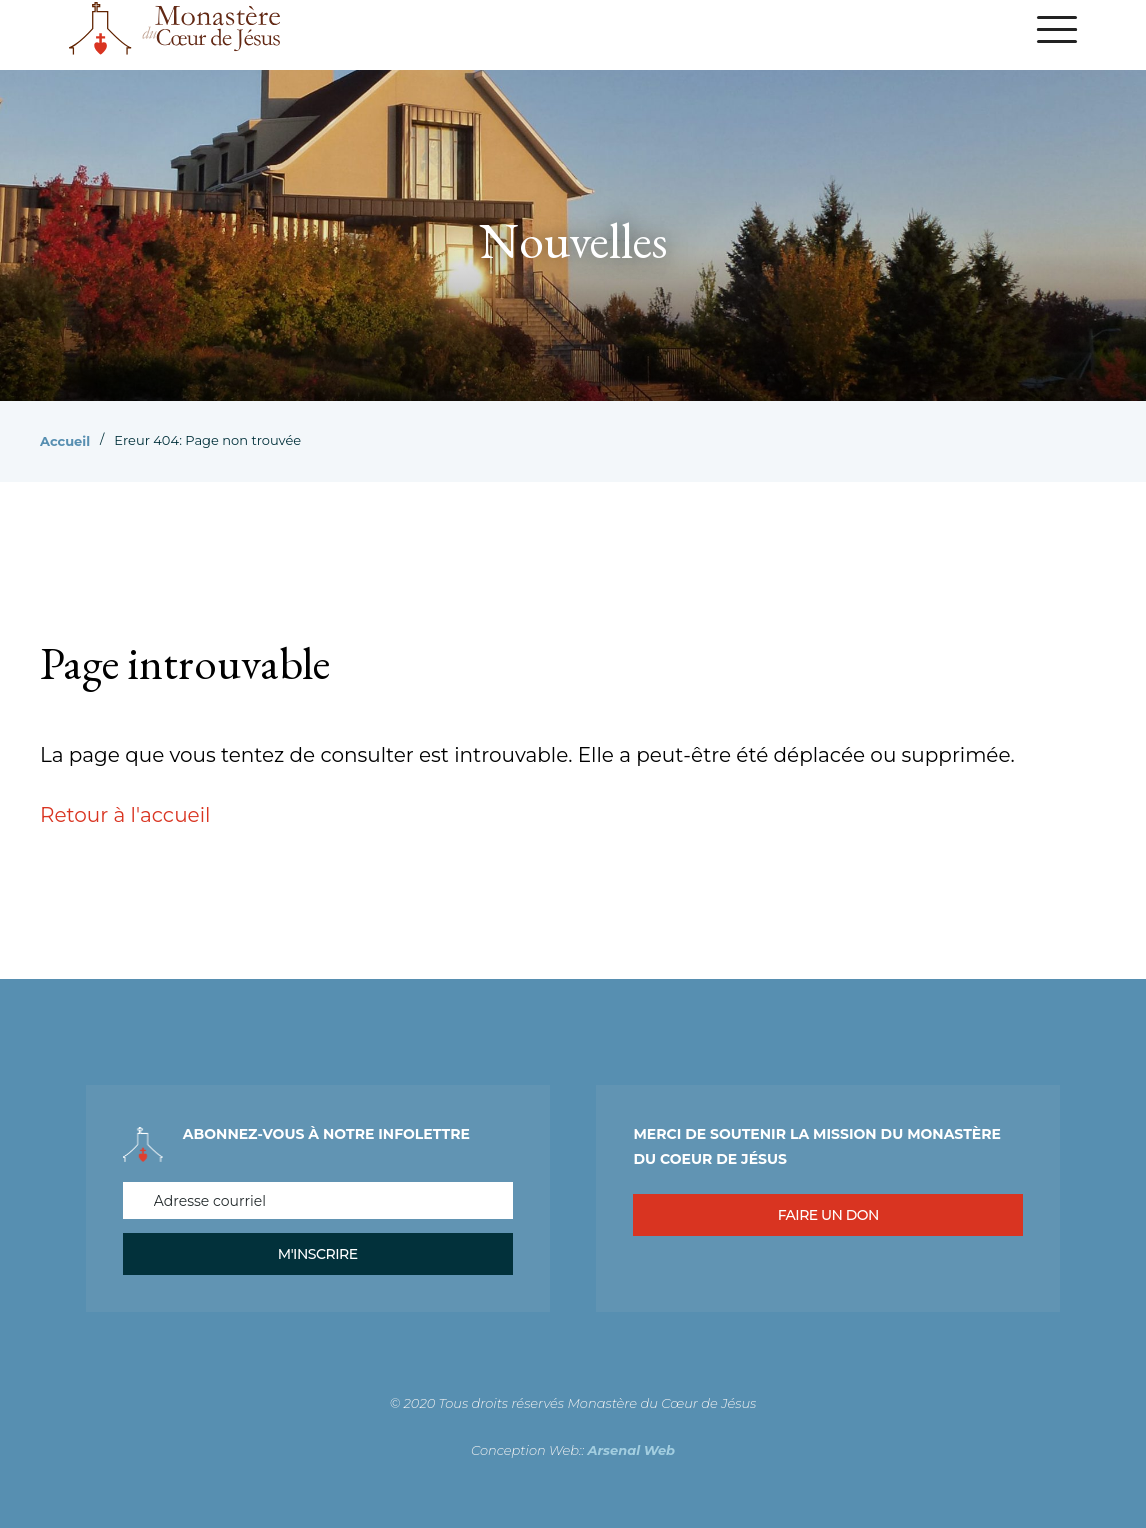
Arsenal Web (632, 1450)
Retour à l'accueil (125, 815)
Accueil (65, 441)
